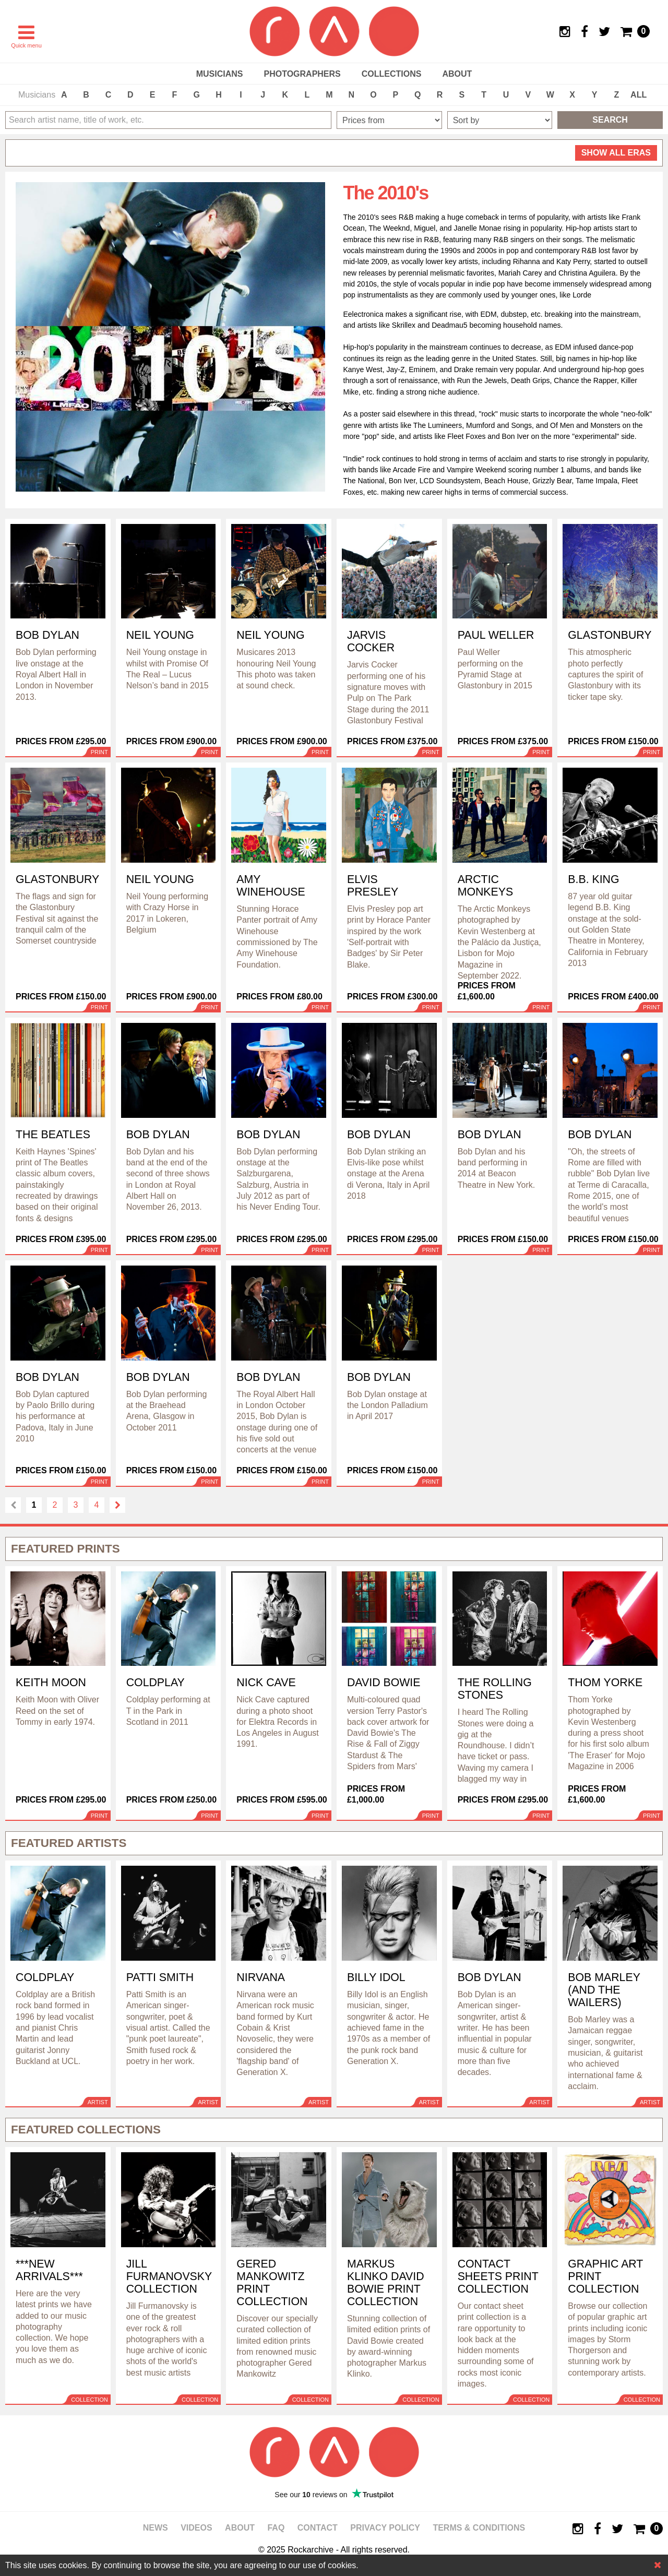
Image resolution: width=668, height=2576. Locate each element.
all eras (616, 152)
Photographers (302, 73)
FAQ (275, 2527)
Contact (317, 2527)
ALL (638, 94)
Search (610, 119)
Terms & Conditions (479, 2527)
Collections (392, 73)
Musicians (219, 73)
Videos (196, 2527)
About (457, 73)
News (155, 2527)
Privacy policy (385, 2527)
